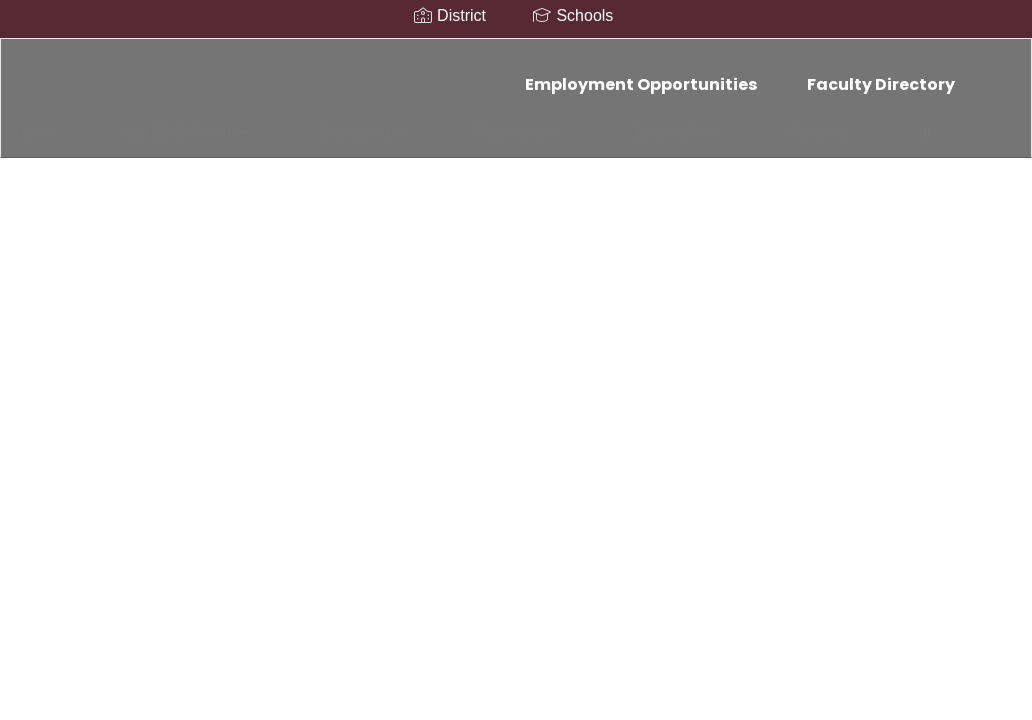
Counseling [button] (309, 122)
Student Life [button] (536, 122)
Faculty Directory (881, 74)
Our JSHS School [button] (175, 122)
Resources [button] (421, 122)
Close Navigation (798, 130)
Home (64, 122)
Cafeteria (638, 122)
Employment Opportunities (641, 74)
